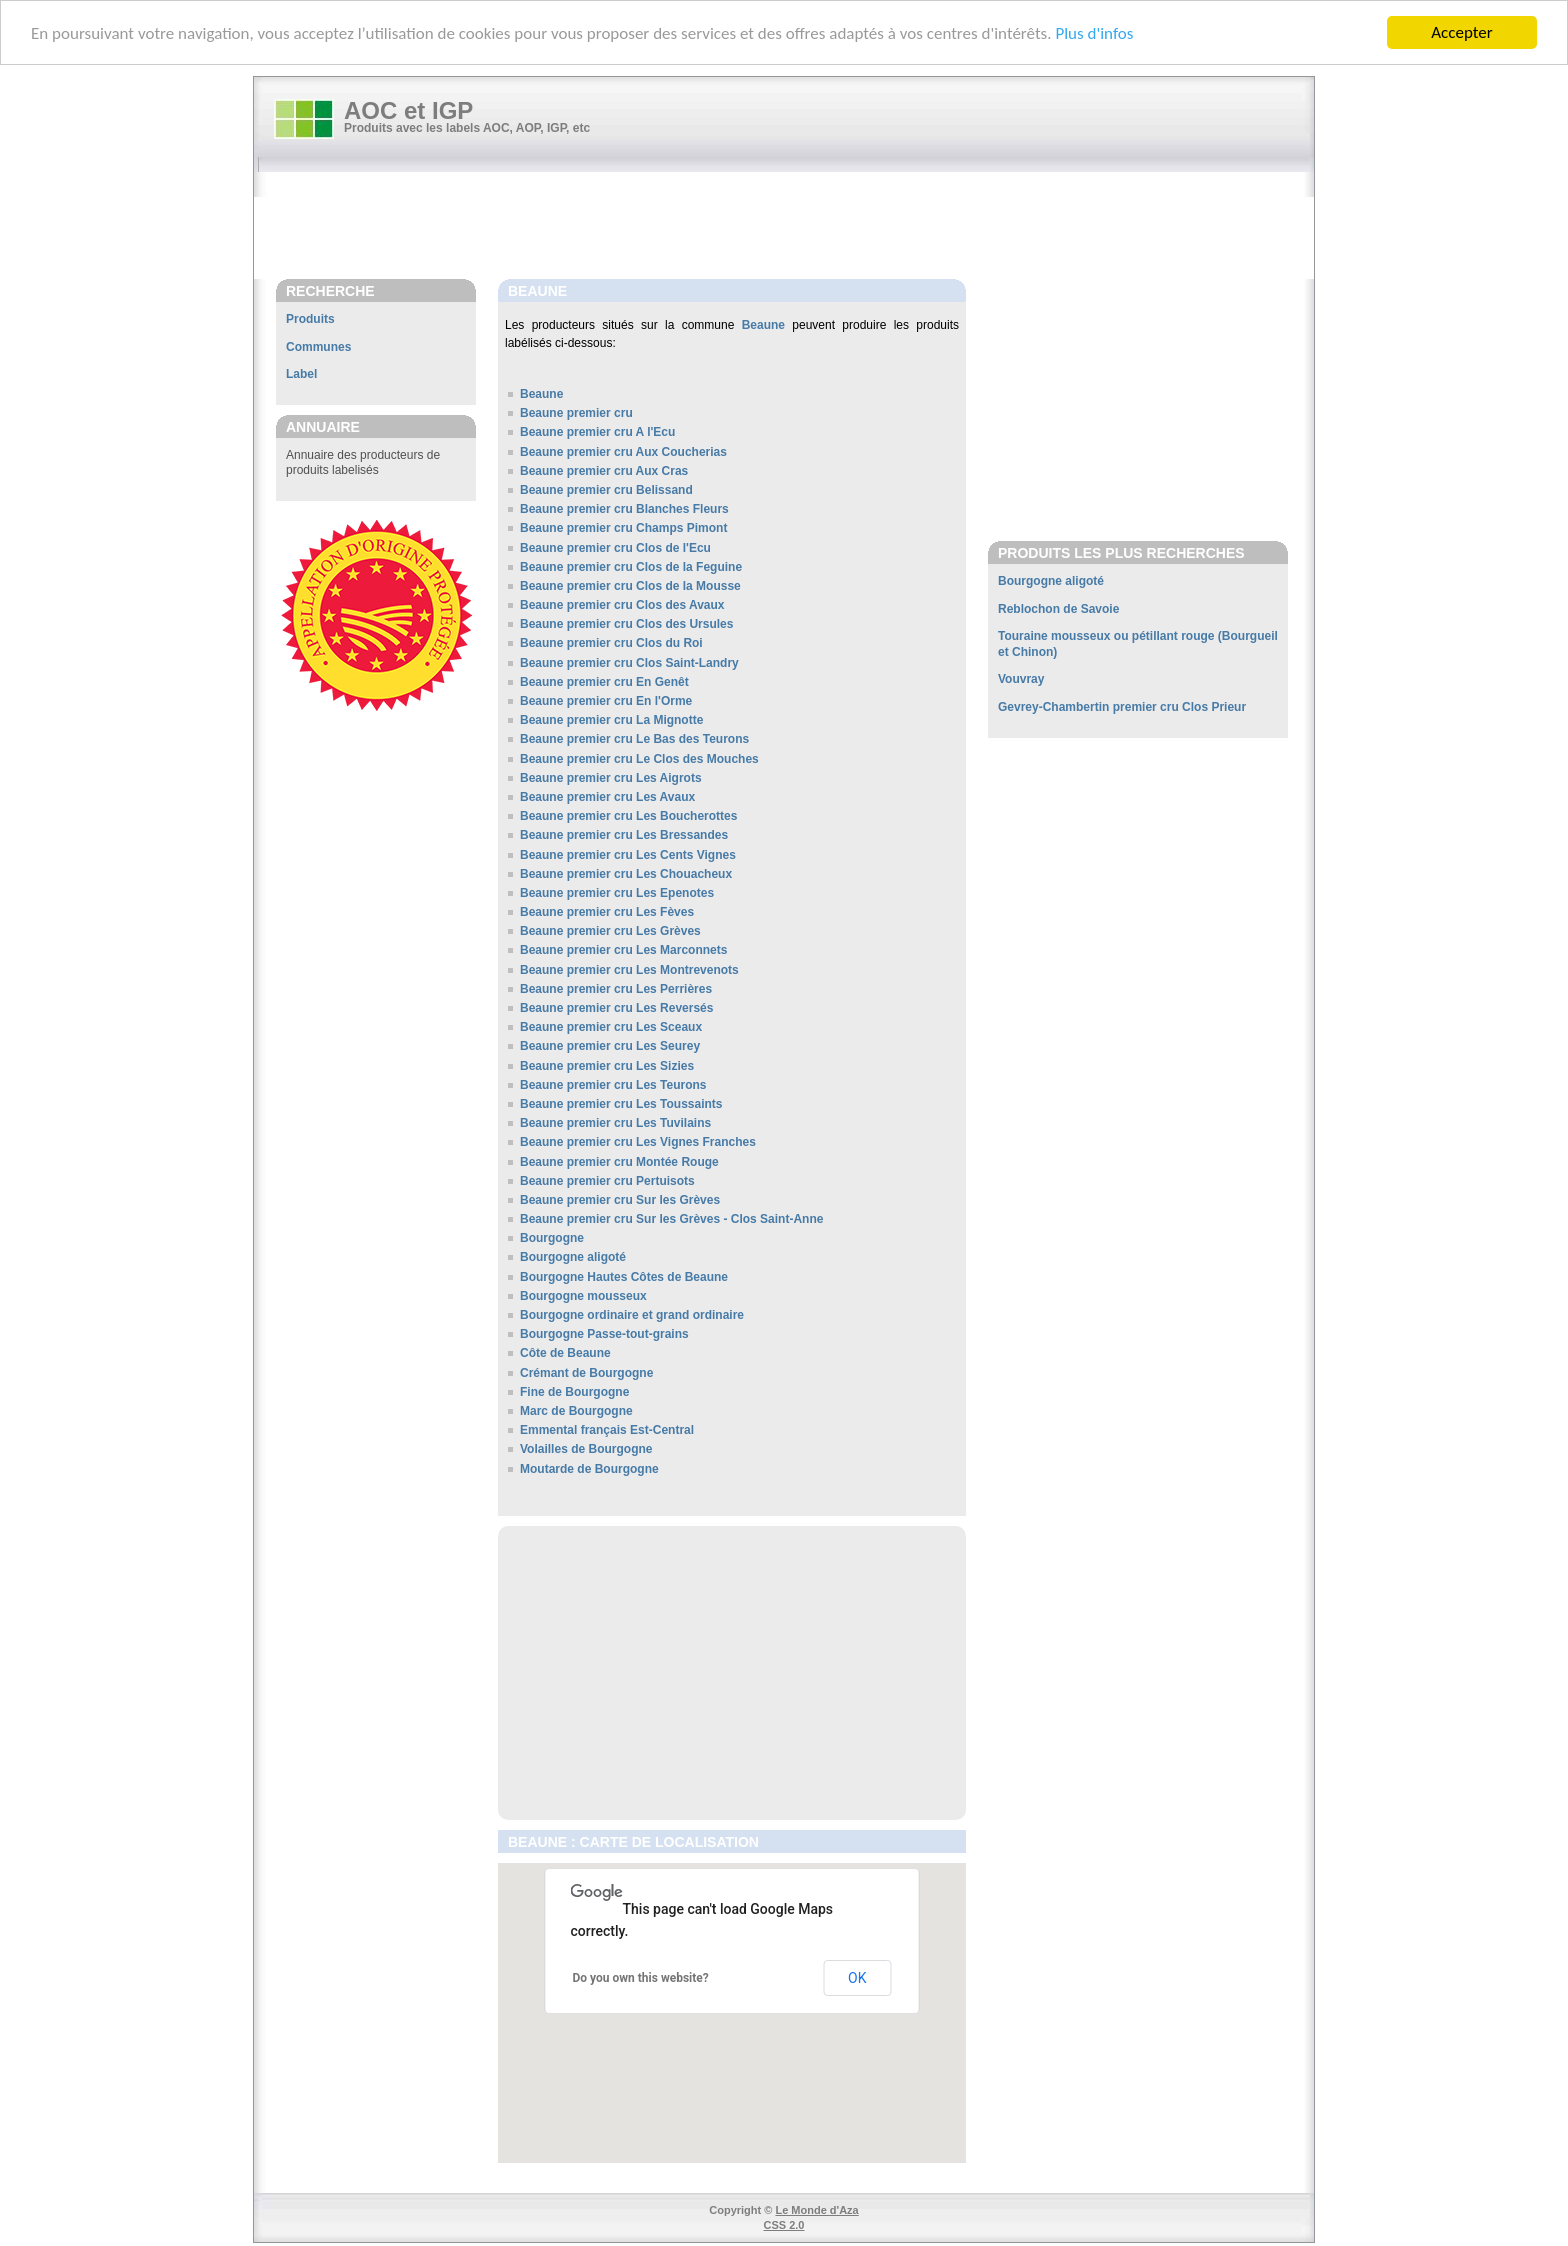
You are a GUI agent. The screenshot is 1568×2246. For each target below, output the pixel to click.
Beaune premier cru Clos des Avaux (622, 605)
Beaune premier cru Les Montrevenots (629, 970)
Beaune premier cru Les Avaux (607, 797)
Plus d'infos (1094, 33)
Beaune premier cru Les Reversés (616, 1008)
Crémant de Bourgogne (586, 1373)
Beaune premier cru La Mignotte (611, 720)
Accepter (1461, 32)
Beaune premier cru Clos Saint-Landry (629, 663)
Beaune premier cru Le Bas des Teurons (634, 739)
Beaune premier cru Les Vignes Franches (638, 1142)
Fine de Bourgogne (574, 1392)
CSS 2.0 (784, 2225)
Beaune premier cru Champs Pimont (623, 528)
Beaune (763, 325)
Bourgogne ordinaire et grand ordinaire (632, 1315)
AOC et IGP (408, 110)
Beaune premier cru (576, 413)
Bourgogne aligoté (573, 1257)
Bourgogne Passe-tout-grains (604, 1334)
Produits (310, 319)
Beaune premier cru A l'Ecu (597, 432)
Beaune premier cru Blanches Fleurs (624, 509)
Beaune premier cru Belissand (606, 490)
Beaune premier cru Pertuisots (607, 1181)
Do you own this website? (641, 1978)
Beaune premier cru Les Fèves (607, 912)
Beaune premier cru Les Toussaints (621, 1104)
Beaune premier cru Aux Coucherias (623, 452)
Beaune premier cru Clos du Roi (611, 643)
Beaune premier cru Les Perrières (616, 989)
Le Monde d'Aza (816, 2210)
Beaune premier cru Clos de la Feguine (631, 567)
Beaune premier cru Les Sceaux (611, 1027)
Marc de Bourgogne (576, 1411)
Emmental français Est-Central (607, 1430)
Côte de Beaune (565, 1353)
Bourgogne (552, 1238)
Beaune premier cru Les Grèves (610, 931)
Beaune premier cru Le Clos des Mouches (639, 759)
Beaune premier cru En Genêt (604, 682)
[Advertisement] (794, 227)
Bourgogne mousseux (583, 1296)
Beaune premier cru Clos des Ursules (626, 624)
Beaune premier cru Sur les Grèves (620, 1200)
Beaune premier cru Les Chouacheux (626, 874)
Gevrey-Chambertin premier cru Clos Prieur (1122, 707)
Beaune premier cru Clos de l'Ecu (615, 548)
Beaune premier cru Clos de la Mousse (630, 586)
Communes (318, 347)
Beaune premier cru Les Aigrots (611, 778)
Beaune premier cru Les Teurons (613, 1085)
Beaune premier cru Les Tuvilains (615, 1123)
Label (301, 374)
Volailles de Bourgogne (586, 1449)
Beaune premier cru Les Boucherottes (628, 816)
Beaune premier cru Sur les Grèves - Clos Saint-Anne (671, 1219)
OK (857, 1978)
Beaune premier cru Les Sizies (607, 1066)
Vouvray (1021, 679)
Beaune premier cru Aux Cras (604, 471)
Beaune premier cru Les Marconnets (623, 950)
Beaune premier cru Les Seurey (610, 1046)
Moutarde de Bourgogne (589, 1469)
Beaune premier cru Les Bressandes (624, 835)
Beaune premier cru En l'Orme (606, 701)
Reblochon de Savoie (1058, 609)
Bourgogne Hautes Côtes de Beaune (624, 1277)
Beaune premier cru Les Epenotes (617, 893)
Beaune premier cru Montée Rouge (619, 1162)
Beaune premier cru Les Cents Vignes (628, 855)
